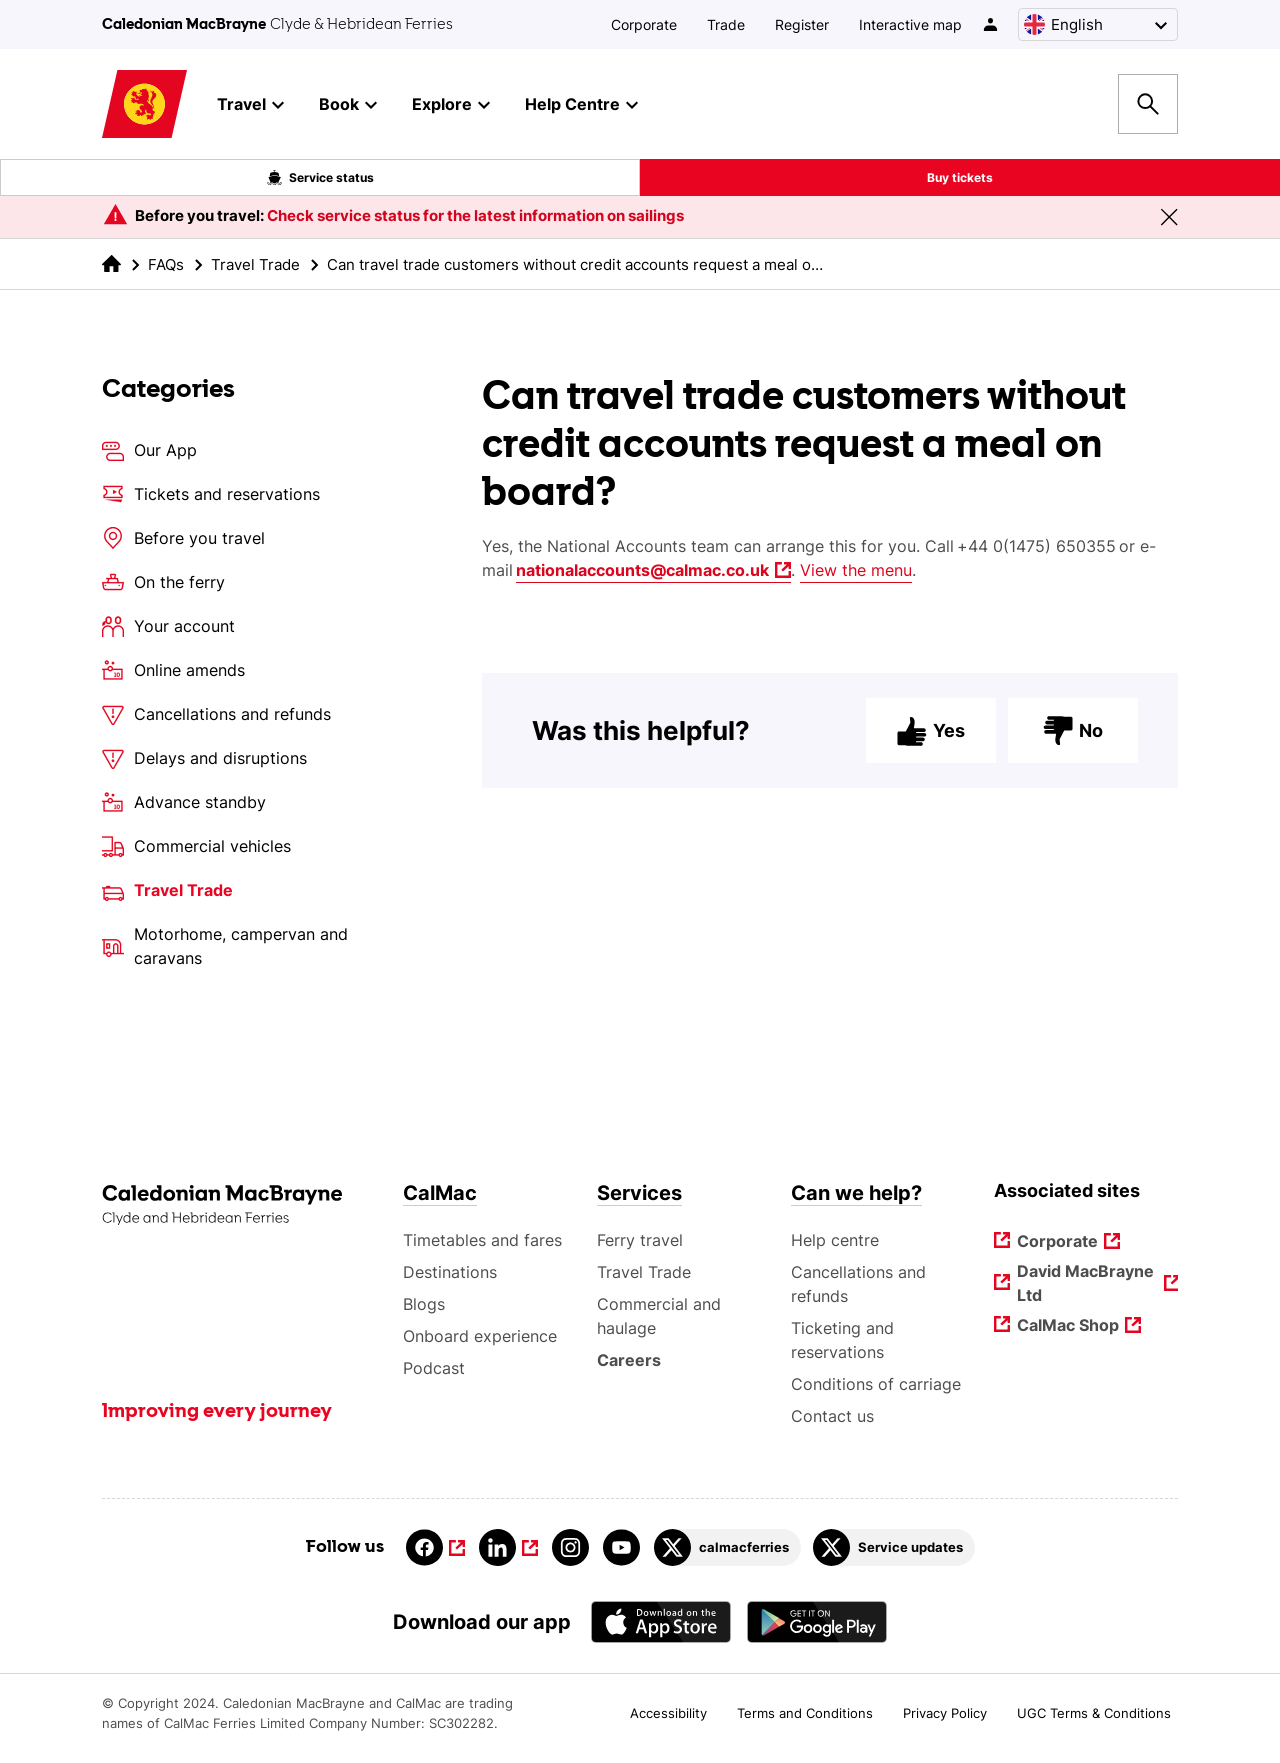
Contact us (832, 1416)
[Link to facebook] (435, 1547)
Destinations (450, 1272)
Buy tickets (960, 177)
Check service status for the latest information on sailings (475, 215)
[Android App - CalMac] (817, 1621)
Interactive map (910, 24)
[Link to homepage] (144, 104)
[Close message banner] (1169, 217)
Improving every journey (217, 1412)
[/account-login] (991, 24)
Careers (629, 1360)
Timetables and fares (482, 1240)
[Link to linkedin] (508, 1547)
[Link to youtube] (621, 1547)
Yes (931, 742)
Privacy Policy (945, 1713)
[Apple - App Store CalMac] (661, 1621)
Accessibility (668, 1713)
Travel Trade (255, 264)
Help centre (835, 1240)
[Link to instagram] (570, 1547)
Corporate (644, 24)
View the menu (856, 570)
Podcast (434, 1368)
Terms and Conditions (805, 1713)
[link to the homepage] (111, 263)
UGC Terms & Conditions (1094, 1713)
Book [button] (348, 105)
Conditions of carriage (876, 1384)
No (1073, 742)
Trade (726, 24)
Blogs (424, 1304)
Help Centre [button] (581, 105)
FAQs (166, 264)
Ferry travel (640, 1240)
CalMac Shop (1068, 1326)
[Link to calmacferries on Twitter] (727, 1547)
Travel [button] (250, 105)
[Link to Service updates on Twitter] (894, 1547)
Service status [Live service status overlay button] (320, 178)
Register (802, 24)
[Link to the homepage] (242, 1205)
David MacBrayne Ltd (1086, 1283)
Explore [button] (451, 105)
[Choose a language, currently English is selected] (1098, 24)
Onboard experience (480, 1336)
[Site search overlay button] (1148, 104)
